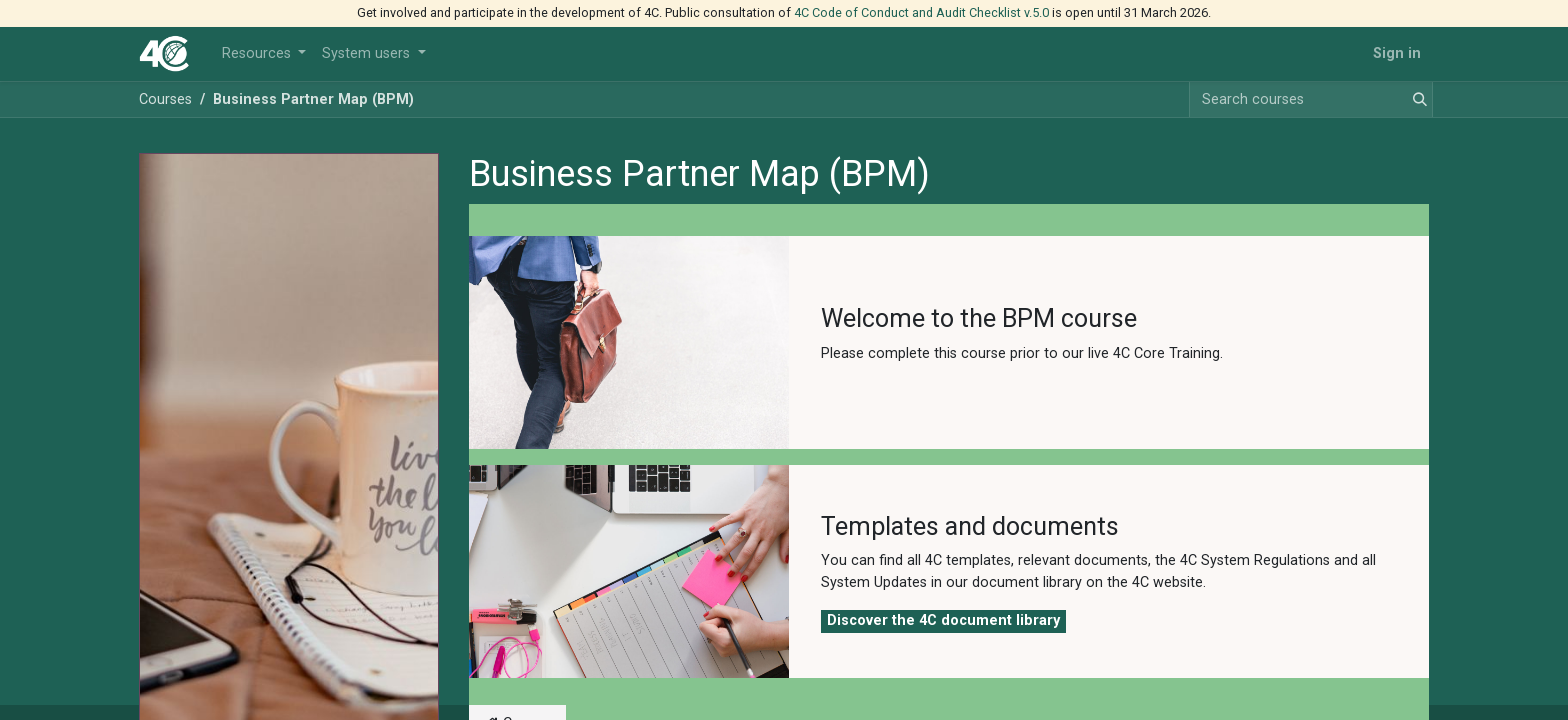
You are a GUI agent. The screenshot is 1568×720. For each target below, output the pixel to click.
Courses (165, 99)
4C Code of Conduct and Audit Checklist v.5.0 (921, 12)
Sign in (1397, 53)
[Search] (1416, 100)
